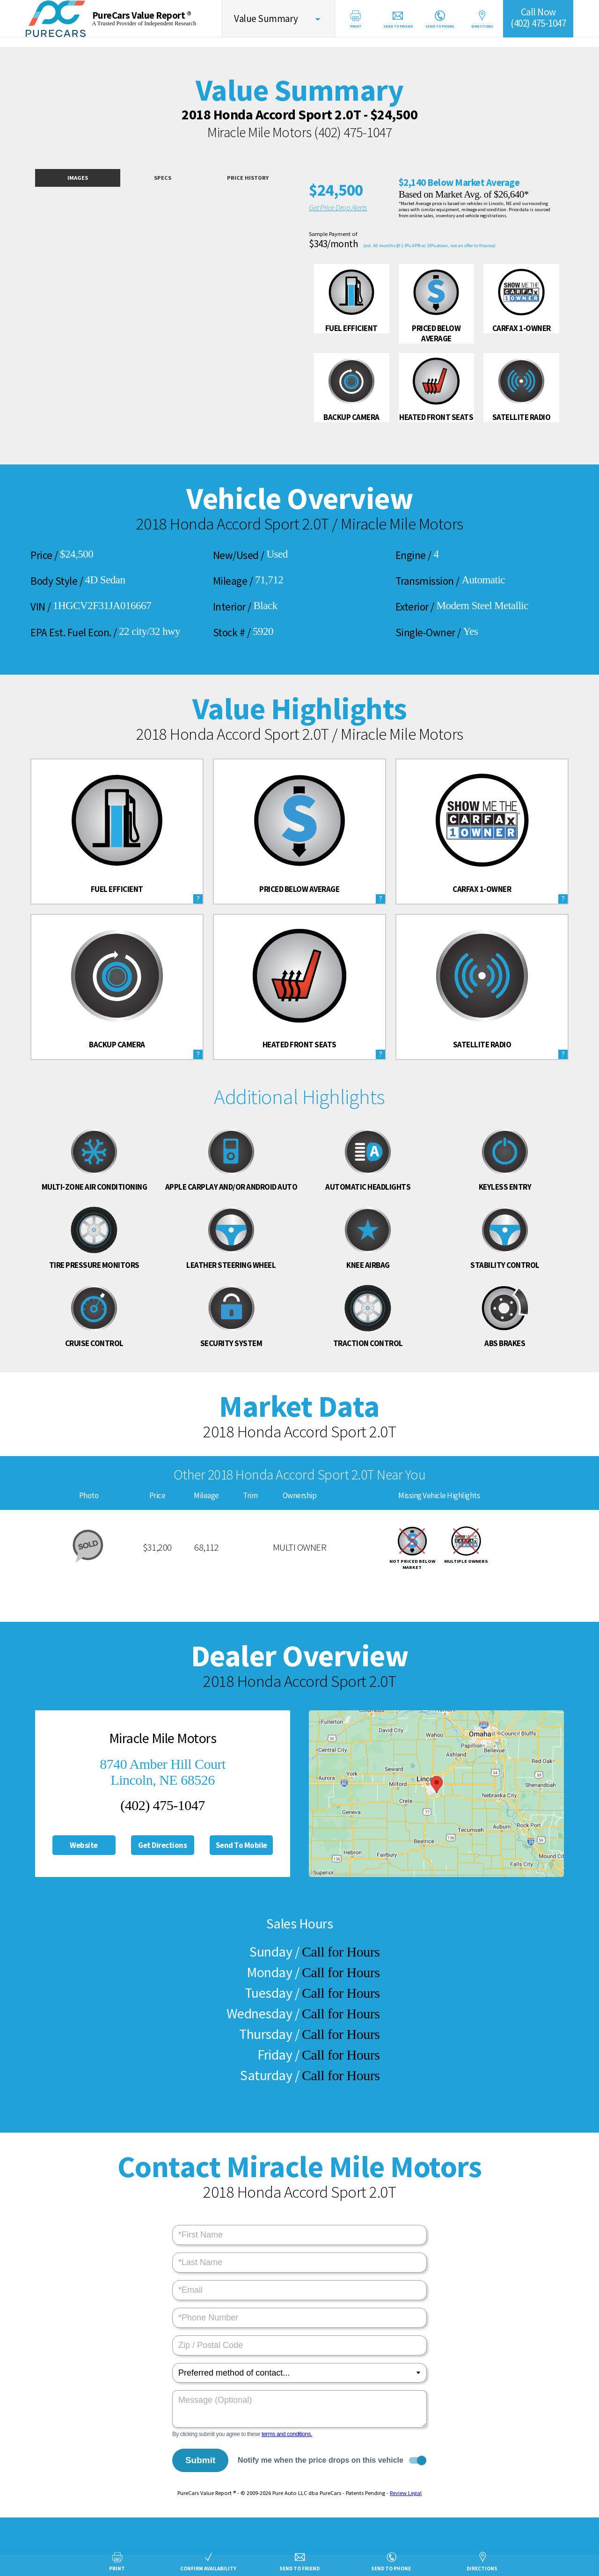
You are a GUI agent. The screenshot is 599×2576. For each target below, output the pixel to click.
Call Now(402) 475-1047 (538, 17)
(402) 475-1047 (353, 132)
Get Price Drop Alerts (338, 207)
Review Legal (406, 2492)
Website (84, 1845)
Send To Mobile (241, 1845)
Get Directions (162, 1845)
